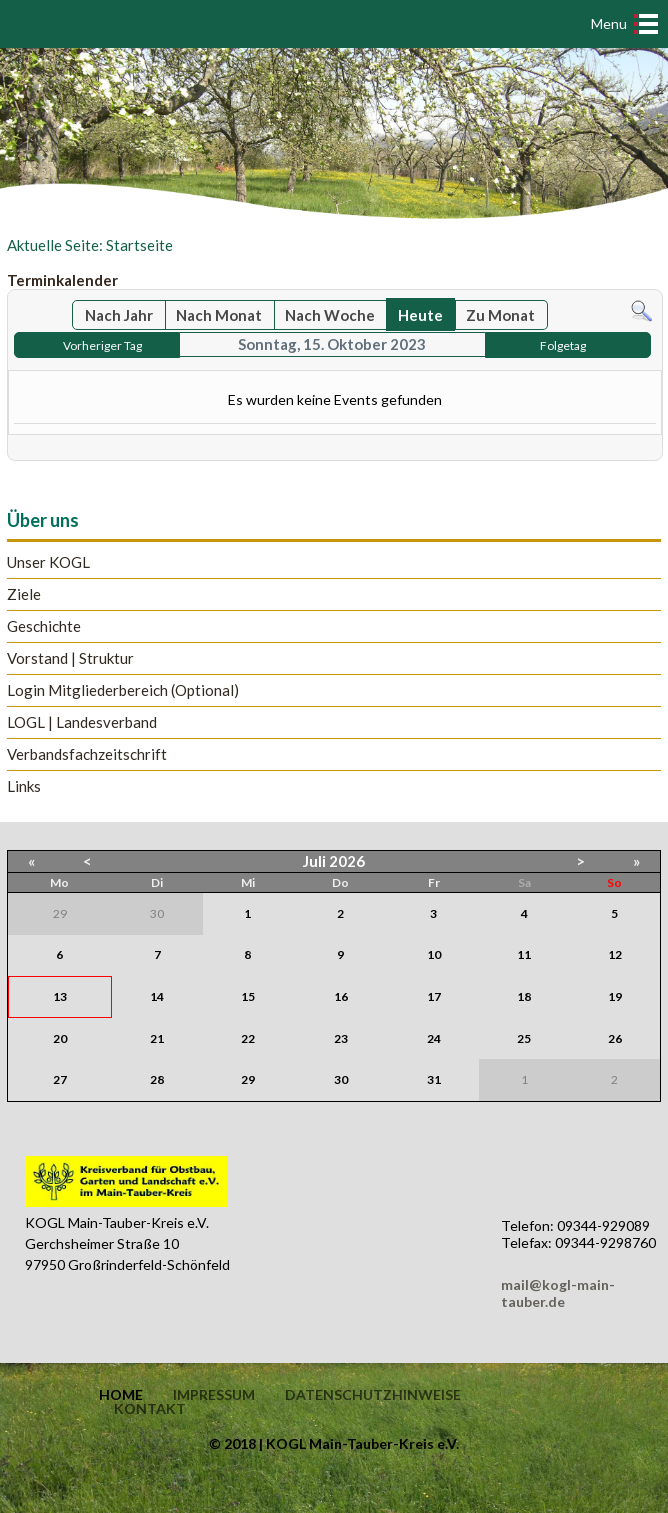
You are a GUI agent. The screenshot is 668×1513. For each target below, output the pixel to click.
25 (524, 1038)
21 (157, 1038)
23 (341, 1038)
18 (524, 996)
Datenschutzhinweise (373, 1395)
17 (434, 996)
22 (248, 1038)
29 (248, 1079)
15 (248, 996)
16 (341, 996)
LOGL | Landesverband (82, 722)
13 (60, 996)
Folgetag (563, 345)
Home (121, 1395)
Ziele (24, 594)
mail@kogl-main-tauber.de (558, 1293)
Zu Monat (500, 315)
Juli (314, 861)
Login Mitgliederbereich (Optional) (123, 690)
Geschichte (44, 626)
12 (615, 954)
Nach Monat (219, 315)
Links (24, 786)
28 (157, 1079)
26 (615, 1038)
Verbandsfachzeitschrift (87, 754)
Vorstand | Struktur (70, 658)
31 (434, 1079)
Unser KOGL (48, 562)
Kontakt (150, 1409)
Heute (420, 315)
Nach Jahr (119, 315)
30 (341, 1079)
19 (615, 996)
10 (434, 954)
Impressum (214, 1395)
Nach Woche (330, 315)
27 (60, 1079)
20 (60, 1038)
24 (434, 1038)
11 (524, 954)
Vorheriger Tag (102, 345)
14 (157, 996)
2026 (347, 861)
